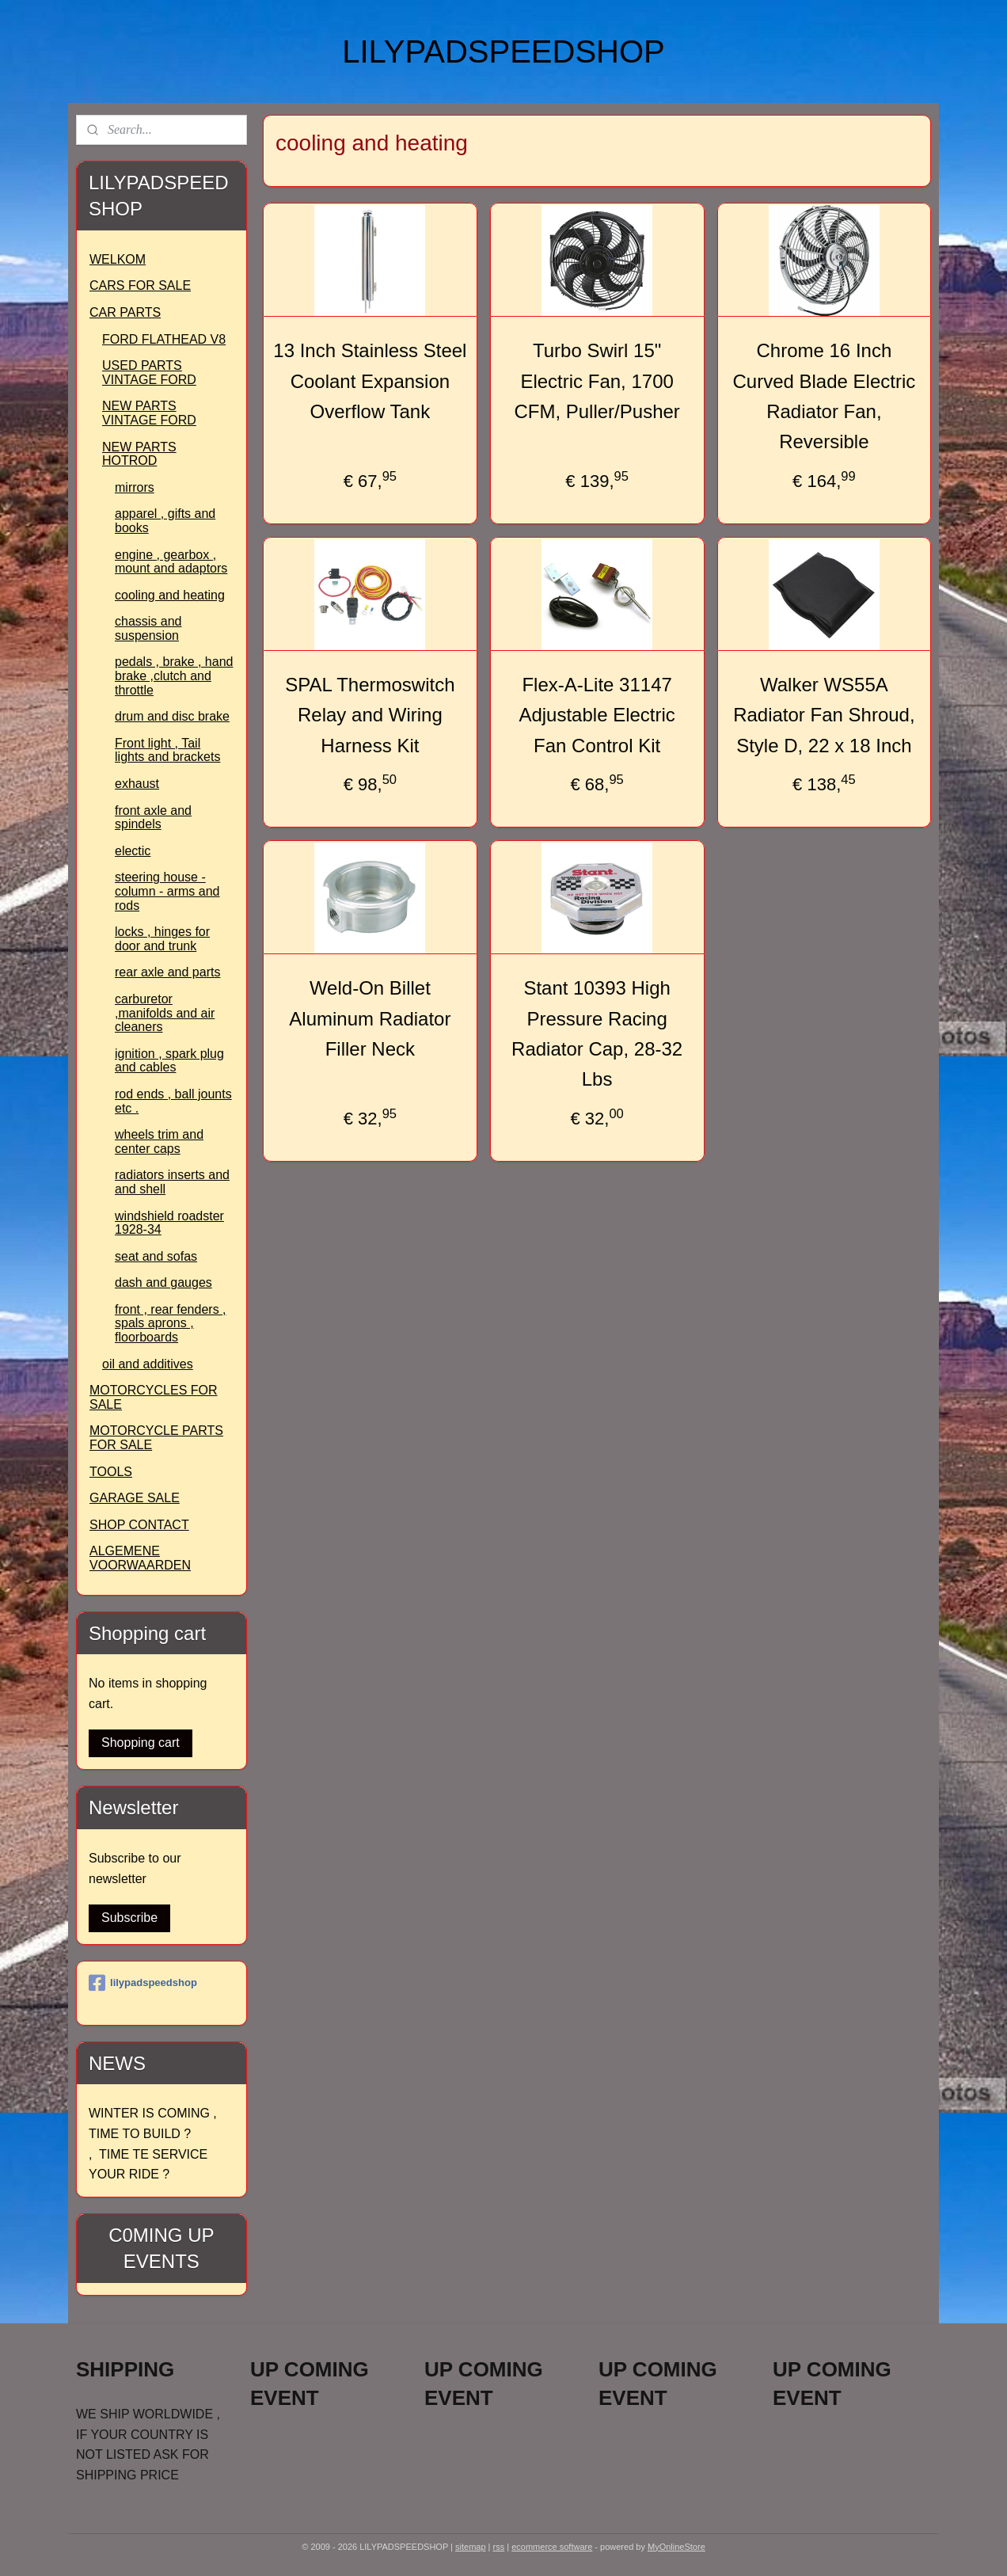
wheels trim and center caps (159, 1141)
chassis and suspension (148, 628)
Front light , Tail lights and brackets (167, 750)
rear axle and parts (167, 972)
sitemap (470, 2546)
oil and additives (147, 1364)
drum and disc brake (172, 716)
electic (132, 851)
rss (499, 2546)
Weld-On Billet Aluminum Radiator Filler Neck (369, 1018)
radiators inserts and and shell (172, 1182)
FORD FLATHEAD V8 (164, 339)
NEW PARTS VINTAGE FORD (149, 413)
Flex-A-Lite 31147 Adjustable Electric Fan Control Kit (596, 715)
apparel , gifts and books (165, 521)
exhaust (137, 783)
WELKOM (117, 259)
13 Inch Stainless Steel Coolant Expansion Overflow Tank (369, 381)
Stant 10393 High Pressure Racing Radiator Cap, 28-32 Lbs (596, 1033)
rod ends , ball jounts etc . (173, 1101)
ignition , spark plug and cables (169, 1061)
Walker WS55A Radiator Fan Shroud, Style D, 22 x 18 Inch (823, 715)
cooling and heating (170, 595)
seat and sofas (156, 1256)
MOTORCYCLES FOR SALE (153, 1397)
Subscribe (129, 1917)
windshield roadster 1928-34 (169, 1223)
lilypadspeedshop (143, 1982)
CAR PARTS (125, 312)
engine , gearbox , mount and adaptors (171, 562)
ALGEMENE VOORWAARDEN (140, 1558)
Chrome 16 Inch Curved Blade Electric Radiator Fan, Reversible (823, 396)
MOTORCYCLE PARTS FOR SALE (156, 1438)
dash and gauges (163, 1282)
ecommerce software (551, 2546)
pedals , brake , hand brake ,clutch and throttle (174, 675)
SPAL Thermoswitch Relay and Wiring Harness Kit (369, 715)
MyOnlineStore (676, 2546)
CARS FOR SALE (140, 285)
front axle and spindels (153, 817)
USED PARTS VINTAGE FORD (149, 372)
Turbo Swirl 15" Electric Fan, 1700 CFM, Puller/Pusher (596, 381)
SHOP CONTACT (139, 1525)
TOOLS (110, 1471)
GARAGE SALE (134, 1498)
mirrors (134, 487)
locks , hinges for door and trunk (162, 939)
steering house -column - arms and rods (167, 890)
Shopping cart (140, 1742)
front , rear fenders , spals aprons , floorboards (170, 1323)
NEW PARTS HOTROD (139, 454)
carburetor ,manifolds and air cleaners (165, 1012)
